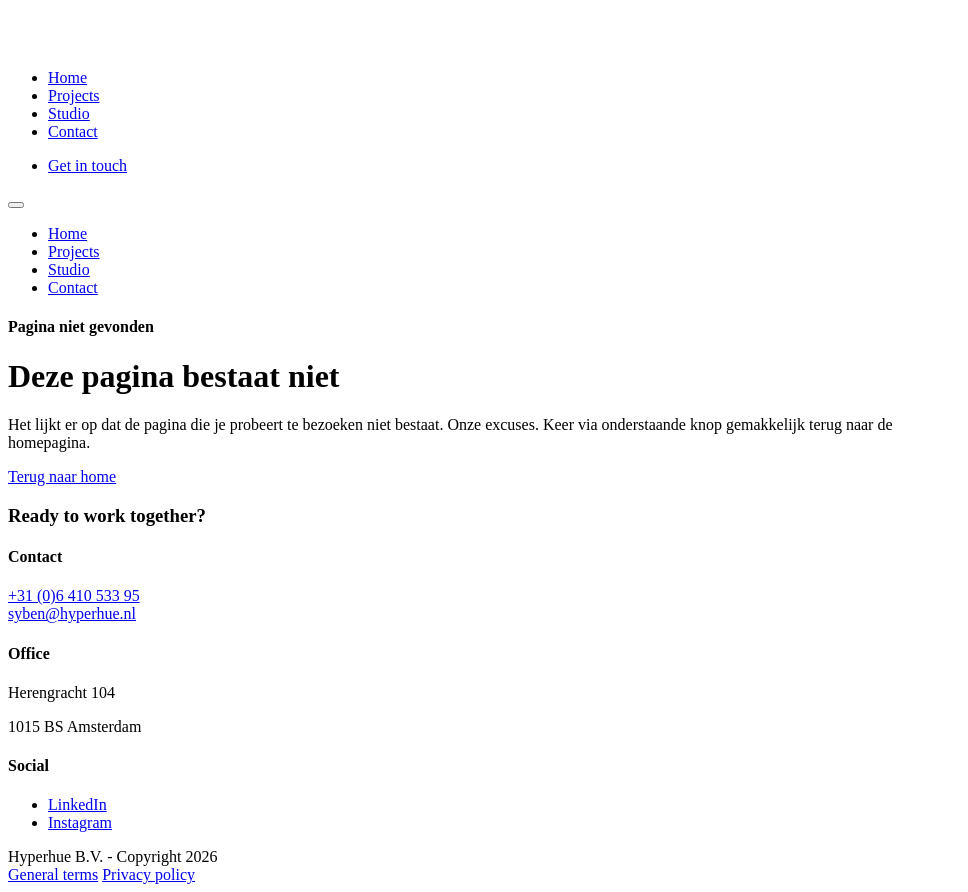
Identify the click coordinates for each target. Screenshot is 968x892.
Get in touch (87, 165)
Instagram (80, 822)
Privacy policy (148, 874)
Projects (74, 95)
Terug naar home (62, 476)
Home (67, 77)
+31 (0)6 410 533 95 (74, 595)
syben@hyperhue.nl (72, 613)
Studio (69, 113)
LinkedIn (77, 804)
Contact (73, 131)
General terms (53, 874)
